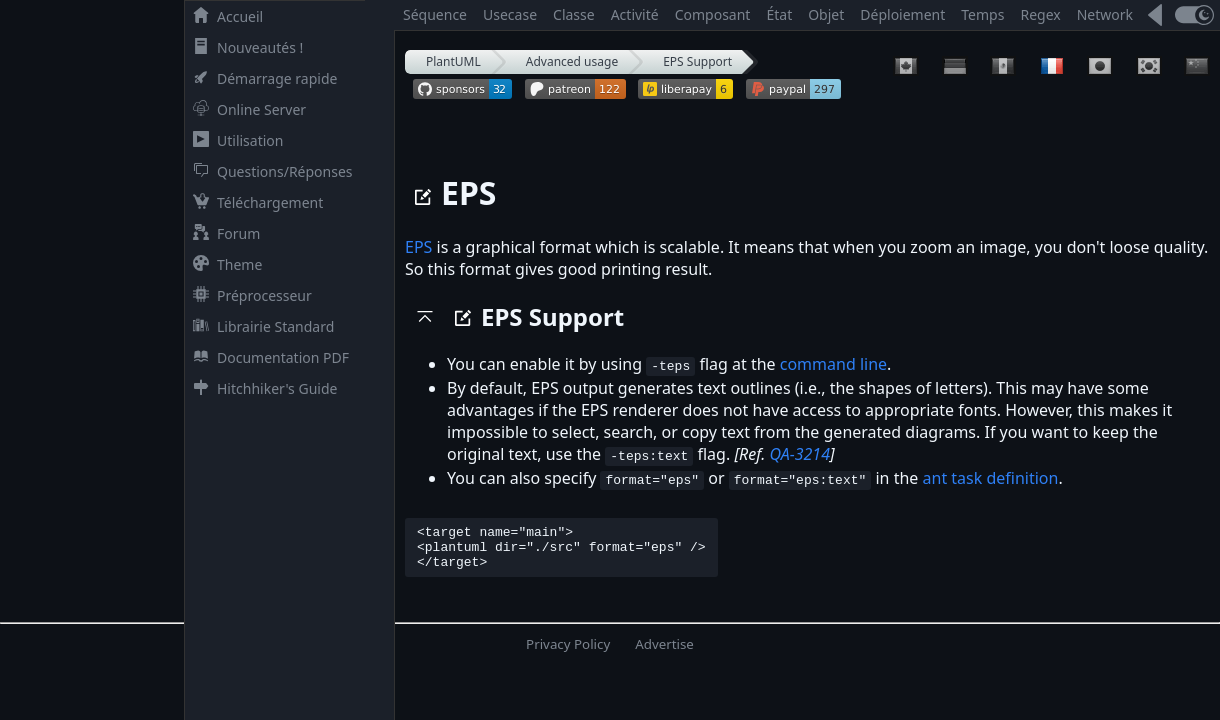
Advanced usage (572, 61)
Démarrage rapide (261, 78)
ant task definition (990, 478)
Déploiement (902, 14)
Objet (826, 14)
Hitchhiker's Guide (261, 388)
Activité (635, 14)
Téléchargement (254, 202)
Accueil (224, 16)
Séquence (435, 14)
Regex (1040, 14)
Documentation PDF (267, 357)
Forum (222, 233)
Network (1105, 14)
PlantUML (453, 61)
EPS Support (697, 61)
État (779, 14)
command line (833, 364)
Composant (713, 14)
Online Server (245, 109)
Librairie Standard (259, 326)
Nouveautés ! (244, 47)
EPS (418, 247)
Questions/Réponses (269, 171)
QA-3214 (800, 454)
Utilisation (234, 140)
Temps (982, 14)
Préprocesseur (248, 295)
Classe (574, 14)
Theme (223, 264)
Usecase (510, 14)
